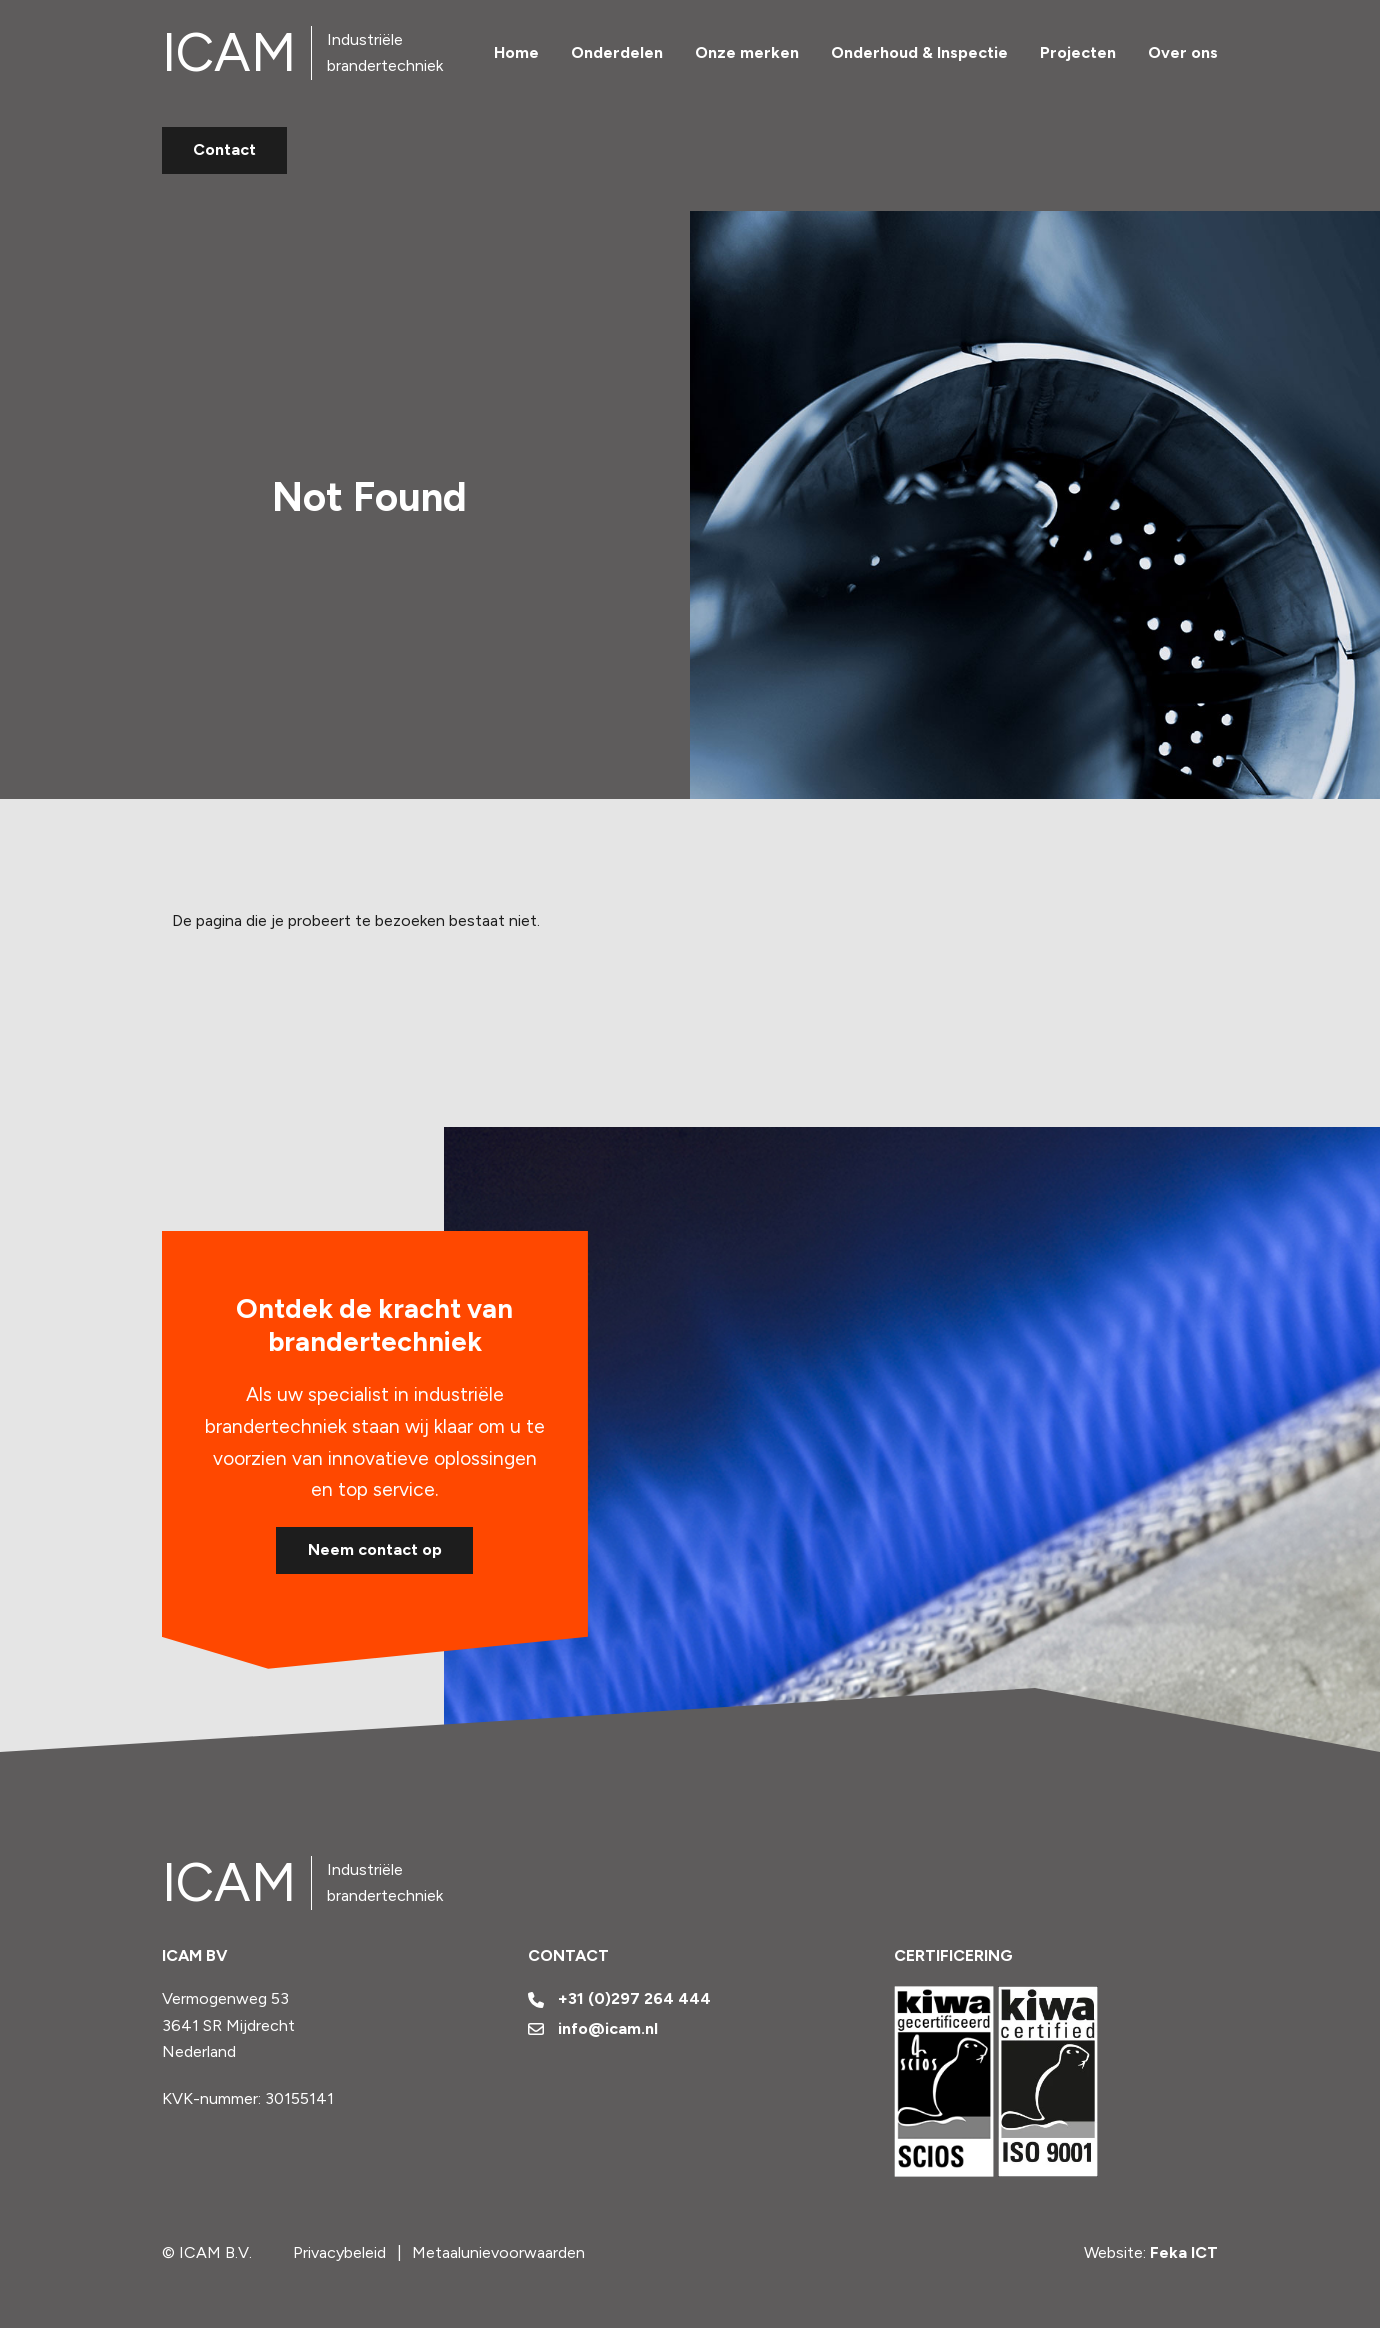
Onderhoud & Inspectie (919, 52)
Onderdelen (617, 52)
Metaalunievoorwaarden (498, 2252)
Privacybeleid (339, 2252)
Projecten (1078, 52)
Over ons (1183, 52)
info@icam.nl (593, 2028)
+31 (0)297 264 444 (620, 1998)
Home (516, 52)
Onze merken (747, 52)
